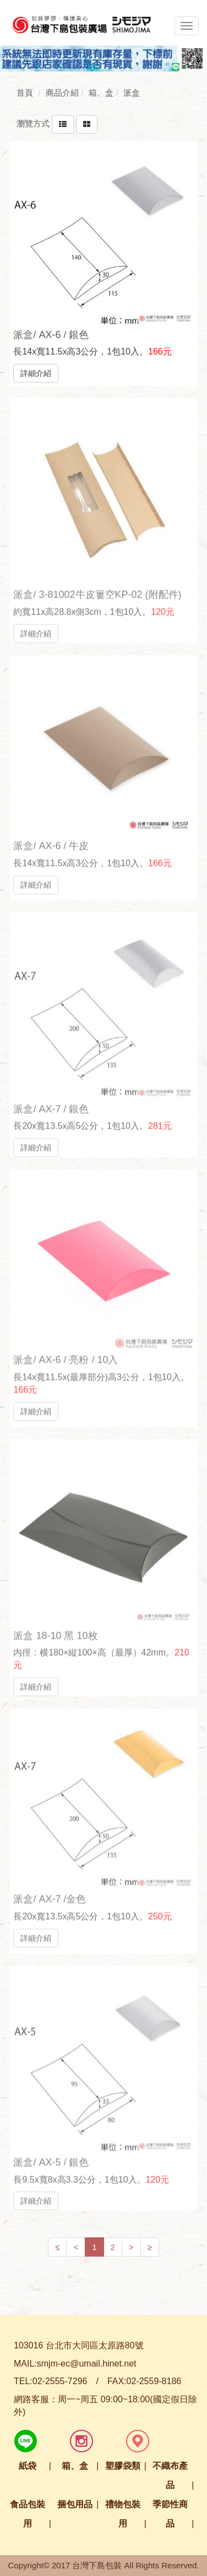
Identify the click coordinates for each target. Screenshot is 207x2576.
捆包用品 (74, 2504)
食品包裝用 (27, 2514)
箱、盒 (75, 2465)
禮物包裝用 (122, 2514)
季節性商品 (170, 2514)
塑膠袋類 (122, 2465)
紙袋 (27, 2465)
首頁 (25, 92)
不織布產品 (170, 2475)
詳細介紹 (35, 372)
